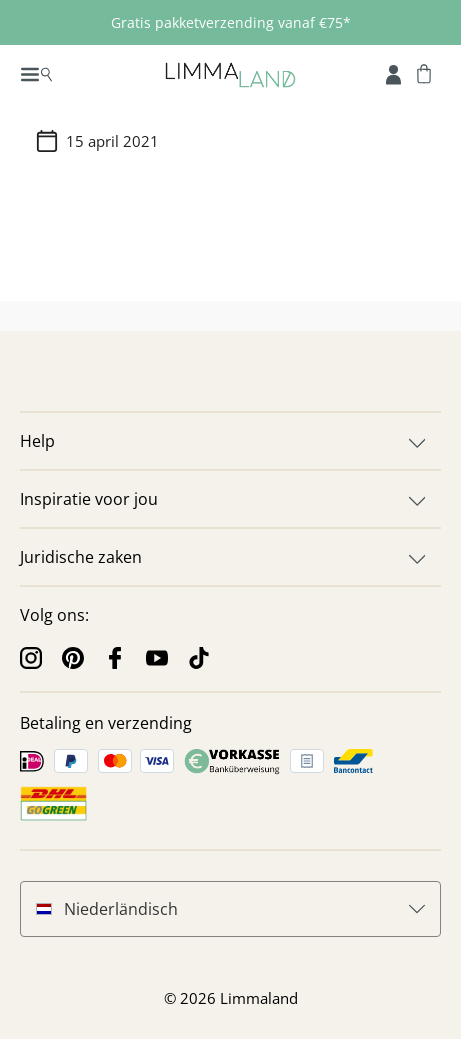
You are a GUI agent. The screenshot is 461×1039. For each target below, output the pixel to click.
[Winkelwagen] (424, 73)
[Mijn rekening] (393, 73)
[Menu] (36, 73)
